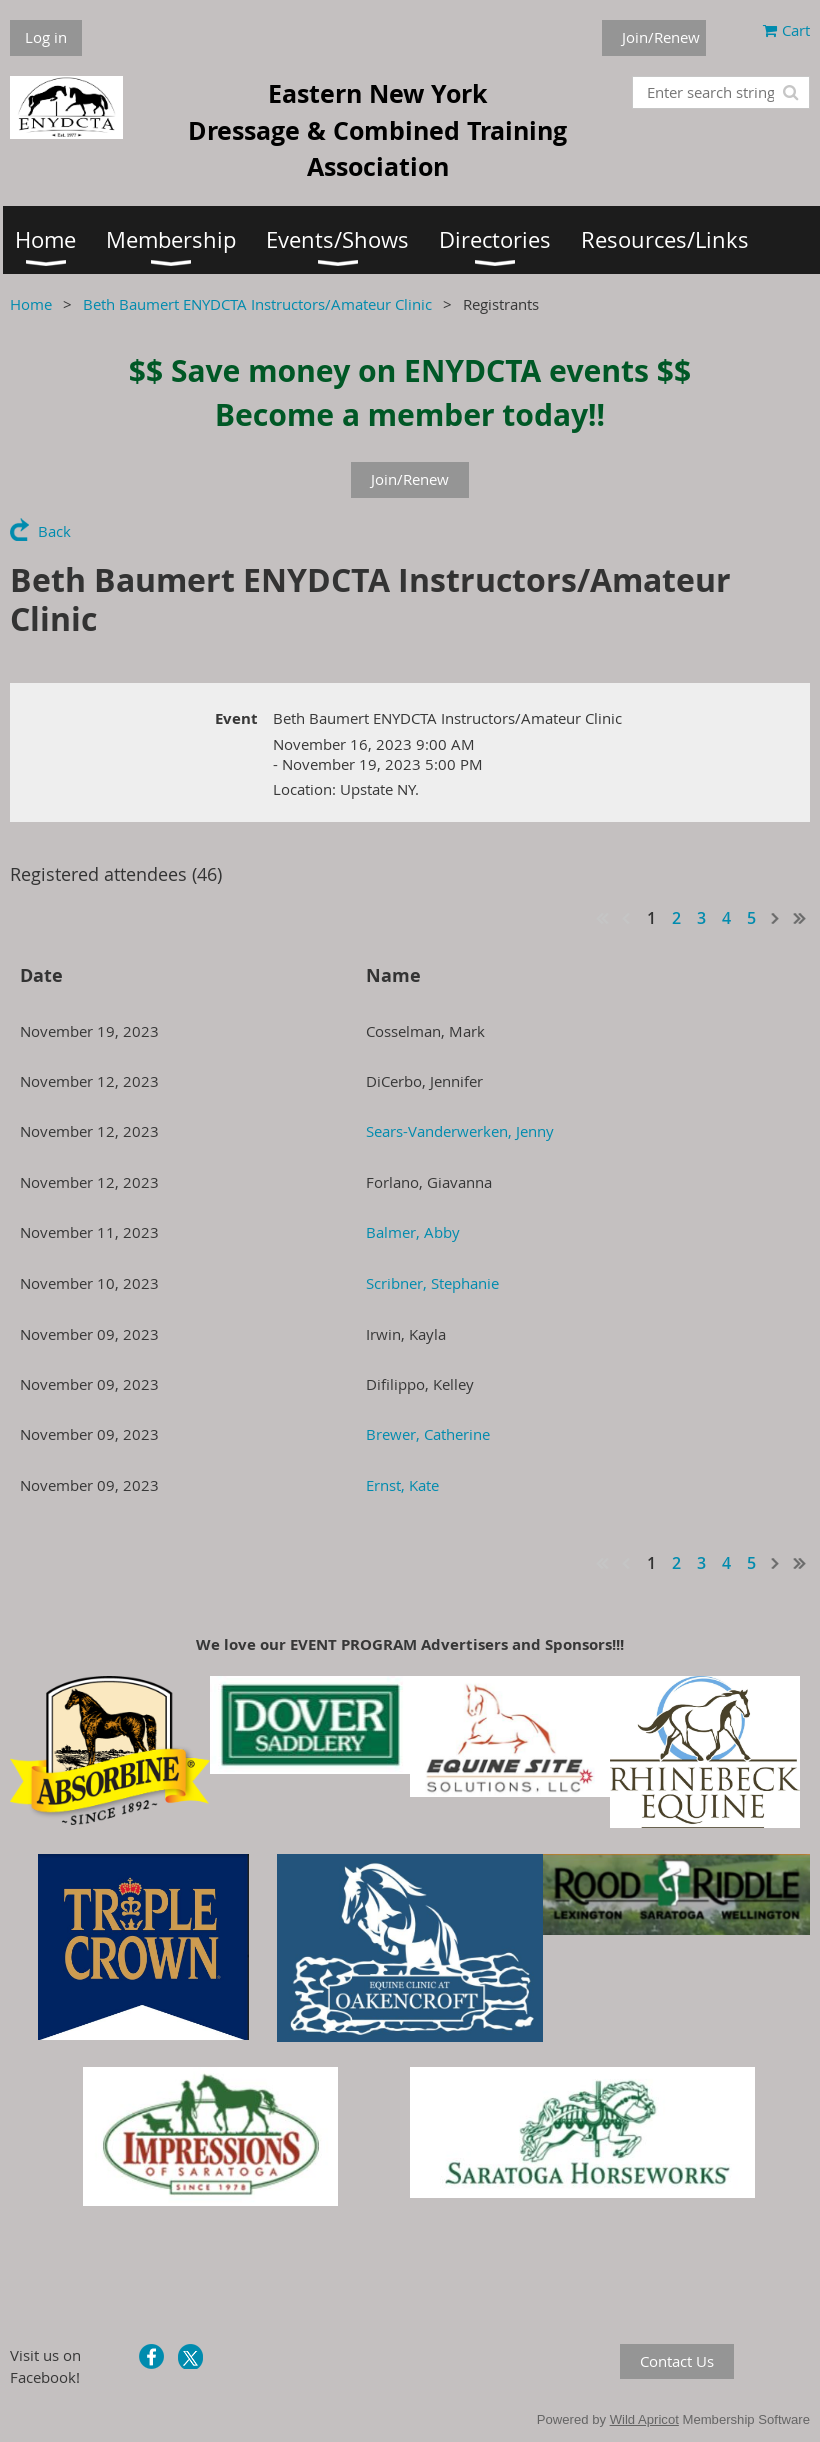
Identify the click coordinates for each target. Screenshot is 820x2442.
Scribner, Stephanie (432, 1283)
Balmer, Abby (413, 1232)
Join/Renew (661, 37)
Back (54, 531)
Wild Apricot (644, 2419)
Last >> (800, 918)
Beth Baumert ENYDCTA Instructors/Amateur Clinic (257, 304)
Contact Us (677, 2361)
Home (31, 304)
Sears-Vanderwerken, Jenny (460, 1131)
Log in (46, 37)
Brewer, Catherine (428, 1434)
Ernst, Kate (402, 1485)
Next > (776, 918)
